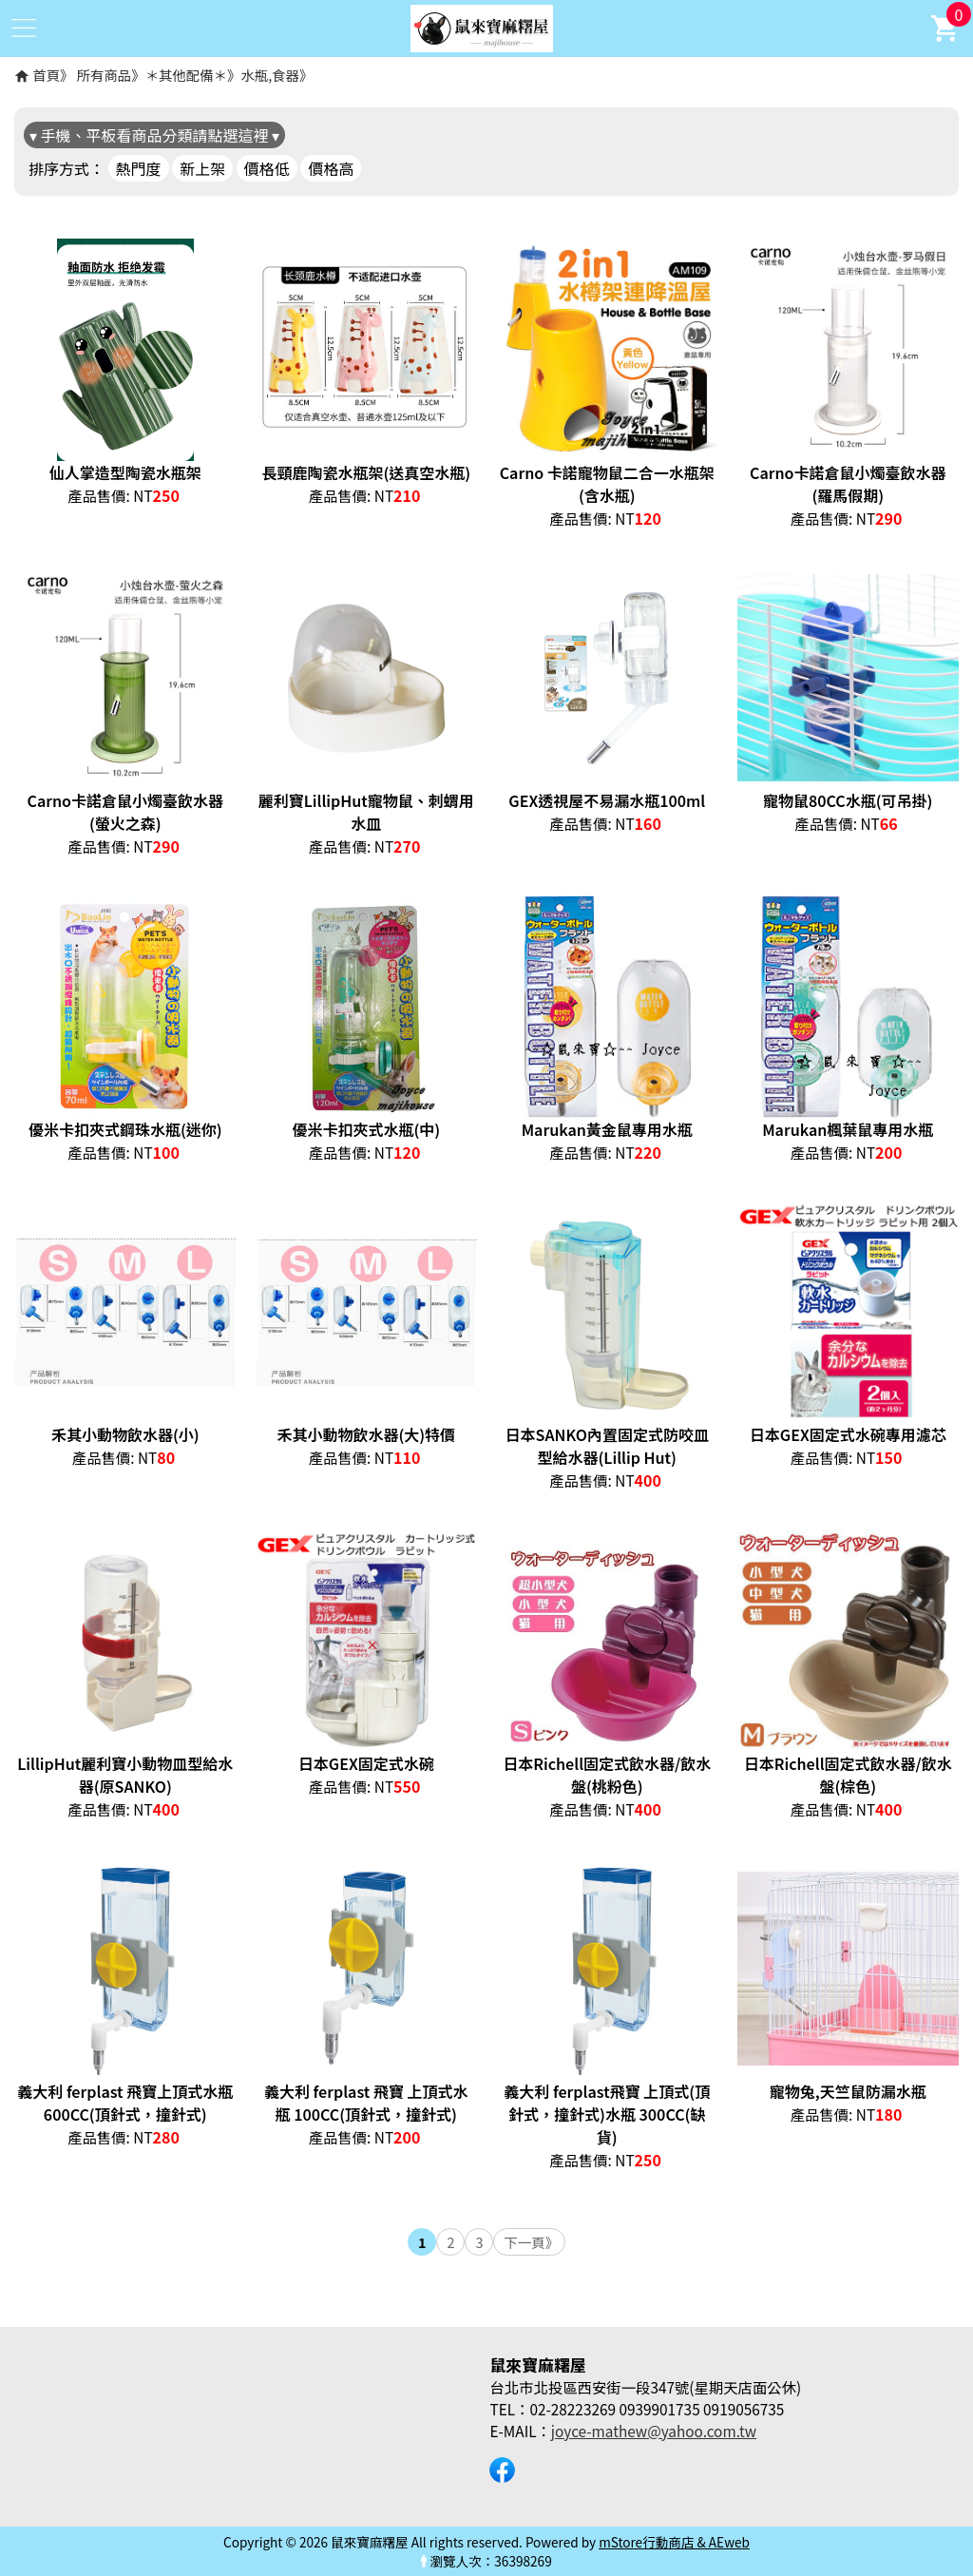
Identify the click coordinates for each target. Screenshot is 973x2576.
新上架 (202, 168)
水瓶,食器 (269, 75)
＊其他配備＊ (186, 75)
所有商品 (104, 75)
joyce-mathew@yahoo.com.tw (653, 2430)
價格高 (330, 168)
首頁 (46, 75)
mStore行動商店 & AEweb (674, 2541)
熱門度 (139, 168)
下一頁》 (531, 2242)
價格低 (267, 168)
